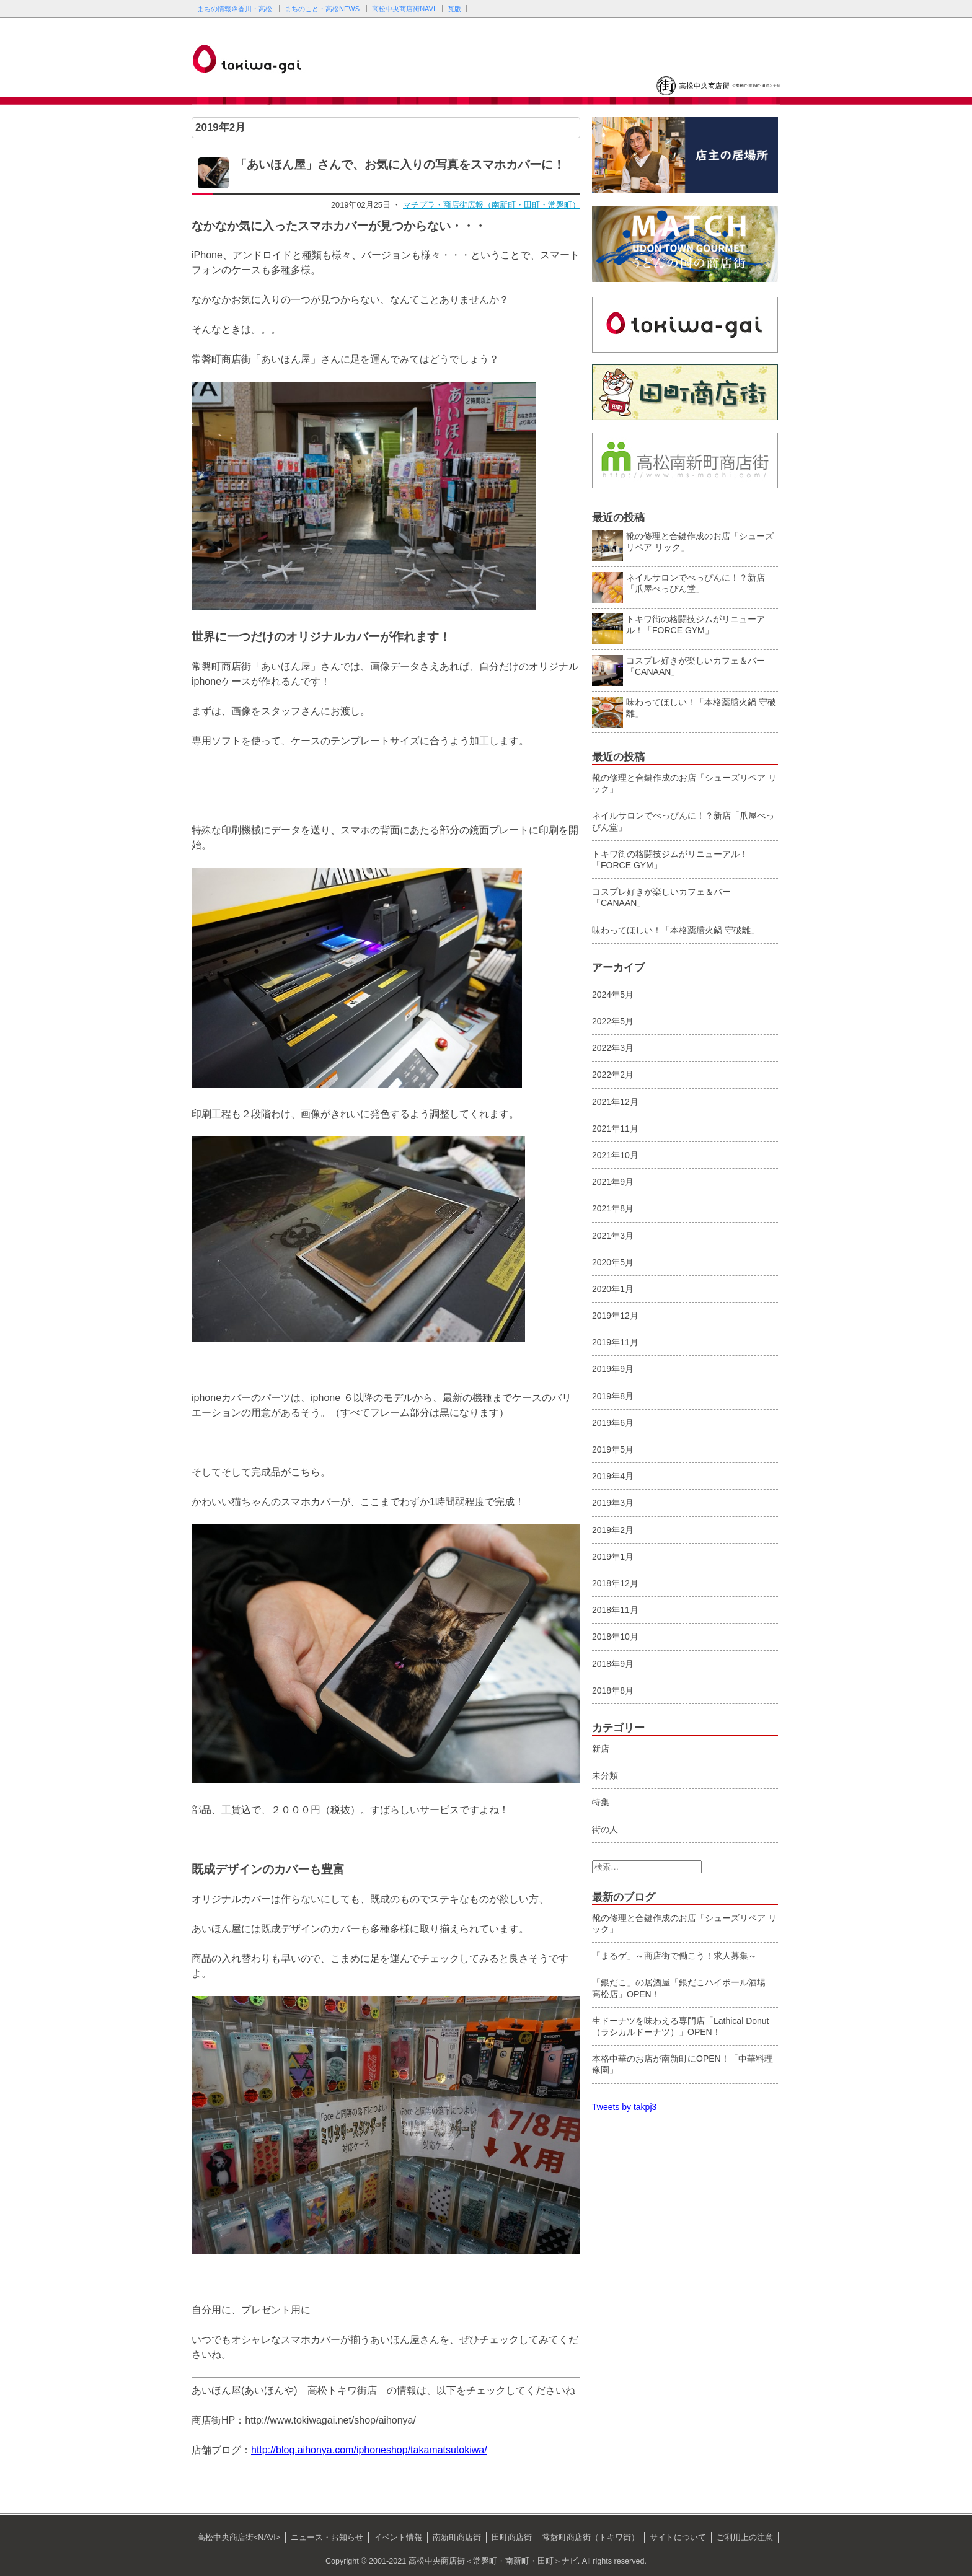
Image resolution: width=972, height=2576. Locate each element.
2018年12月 (615, 1583)
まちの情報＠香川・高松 (234, 8)
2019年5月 (613, 1449)
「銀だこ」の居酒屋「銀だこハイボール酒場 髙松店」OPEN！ (683, 1987)
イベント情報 (398, 2537)
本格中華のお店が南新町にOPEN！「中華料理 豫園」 (682, 2064)
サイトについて (678, 2537)
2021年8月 (613, 1208)
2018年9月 (613, 1664)
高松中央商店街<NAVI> (238, 2537)
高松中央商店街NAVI (403, 8)
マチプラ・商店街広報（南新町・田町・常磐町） (491, 204)
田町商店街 (512, 2537)
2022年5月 (613, 1021)
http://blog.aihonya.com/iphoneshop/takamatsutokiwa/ (369, 2450)
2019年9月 (613, 1369)
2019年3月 (613, 1503)
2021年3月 (613, 1236)
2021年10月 (615, 1155)
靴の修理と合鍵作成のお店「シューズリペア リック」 (683, 544)
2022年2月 (613, 1074)
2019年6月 (613, 1423)
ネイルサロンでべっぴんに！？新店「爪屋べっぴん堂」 (678, 585)
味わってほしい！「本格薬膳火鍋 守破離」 (684, 710)
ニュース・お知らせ (327, 2537)
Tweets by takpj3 (624, 2107)
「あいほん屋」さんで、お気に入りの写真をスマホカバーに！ (400, 164)
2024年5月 (613, 995)
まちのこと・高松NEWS (322, 8)
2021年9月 (613, 1182)
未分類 (605, 1775)
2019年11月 (615, 1342)
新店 (600, 1749)
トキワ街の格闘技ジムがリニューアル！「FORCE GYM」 (678, 627)
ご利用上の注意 (745, 2537)
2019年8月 (613, 1396)
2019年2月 (613, 1530)
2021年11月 (615, 1128)
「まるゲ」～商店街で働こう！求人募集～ (674, 1956)
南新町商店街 (457, 2537)
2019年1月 (613, 1557)
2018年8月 (613, 1690)
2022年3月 (613, 1048)
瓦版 (454, 8)
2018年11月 (615, 1610)
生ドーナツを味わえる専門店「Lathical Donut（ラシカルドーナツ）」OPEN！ (680, 2026)
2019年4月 (613, 1476)
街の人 (605, 1829)
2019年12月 (615, 1316)
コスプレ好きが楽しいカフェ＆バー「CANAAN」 (678, 668)
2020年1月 (613, 1289)
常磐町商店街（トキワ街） (590, 2537)
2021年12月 (615, 1102)
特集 (600, 1802)
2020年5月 (613, 1262)
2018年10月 (615, 1637)
